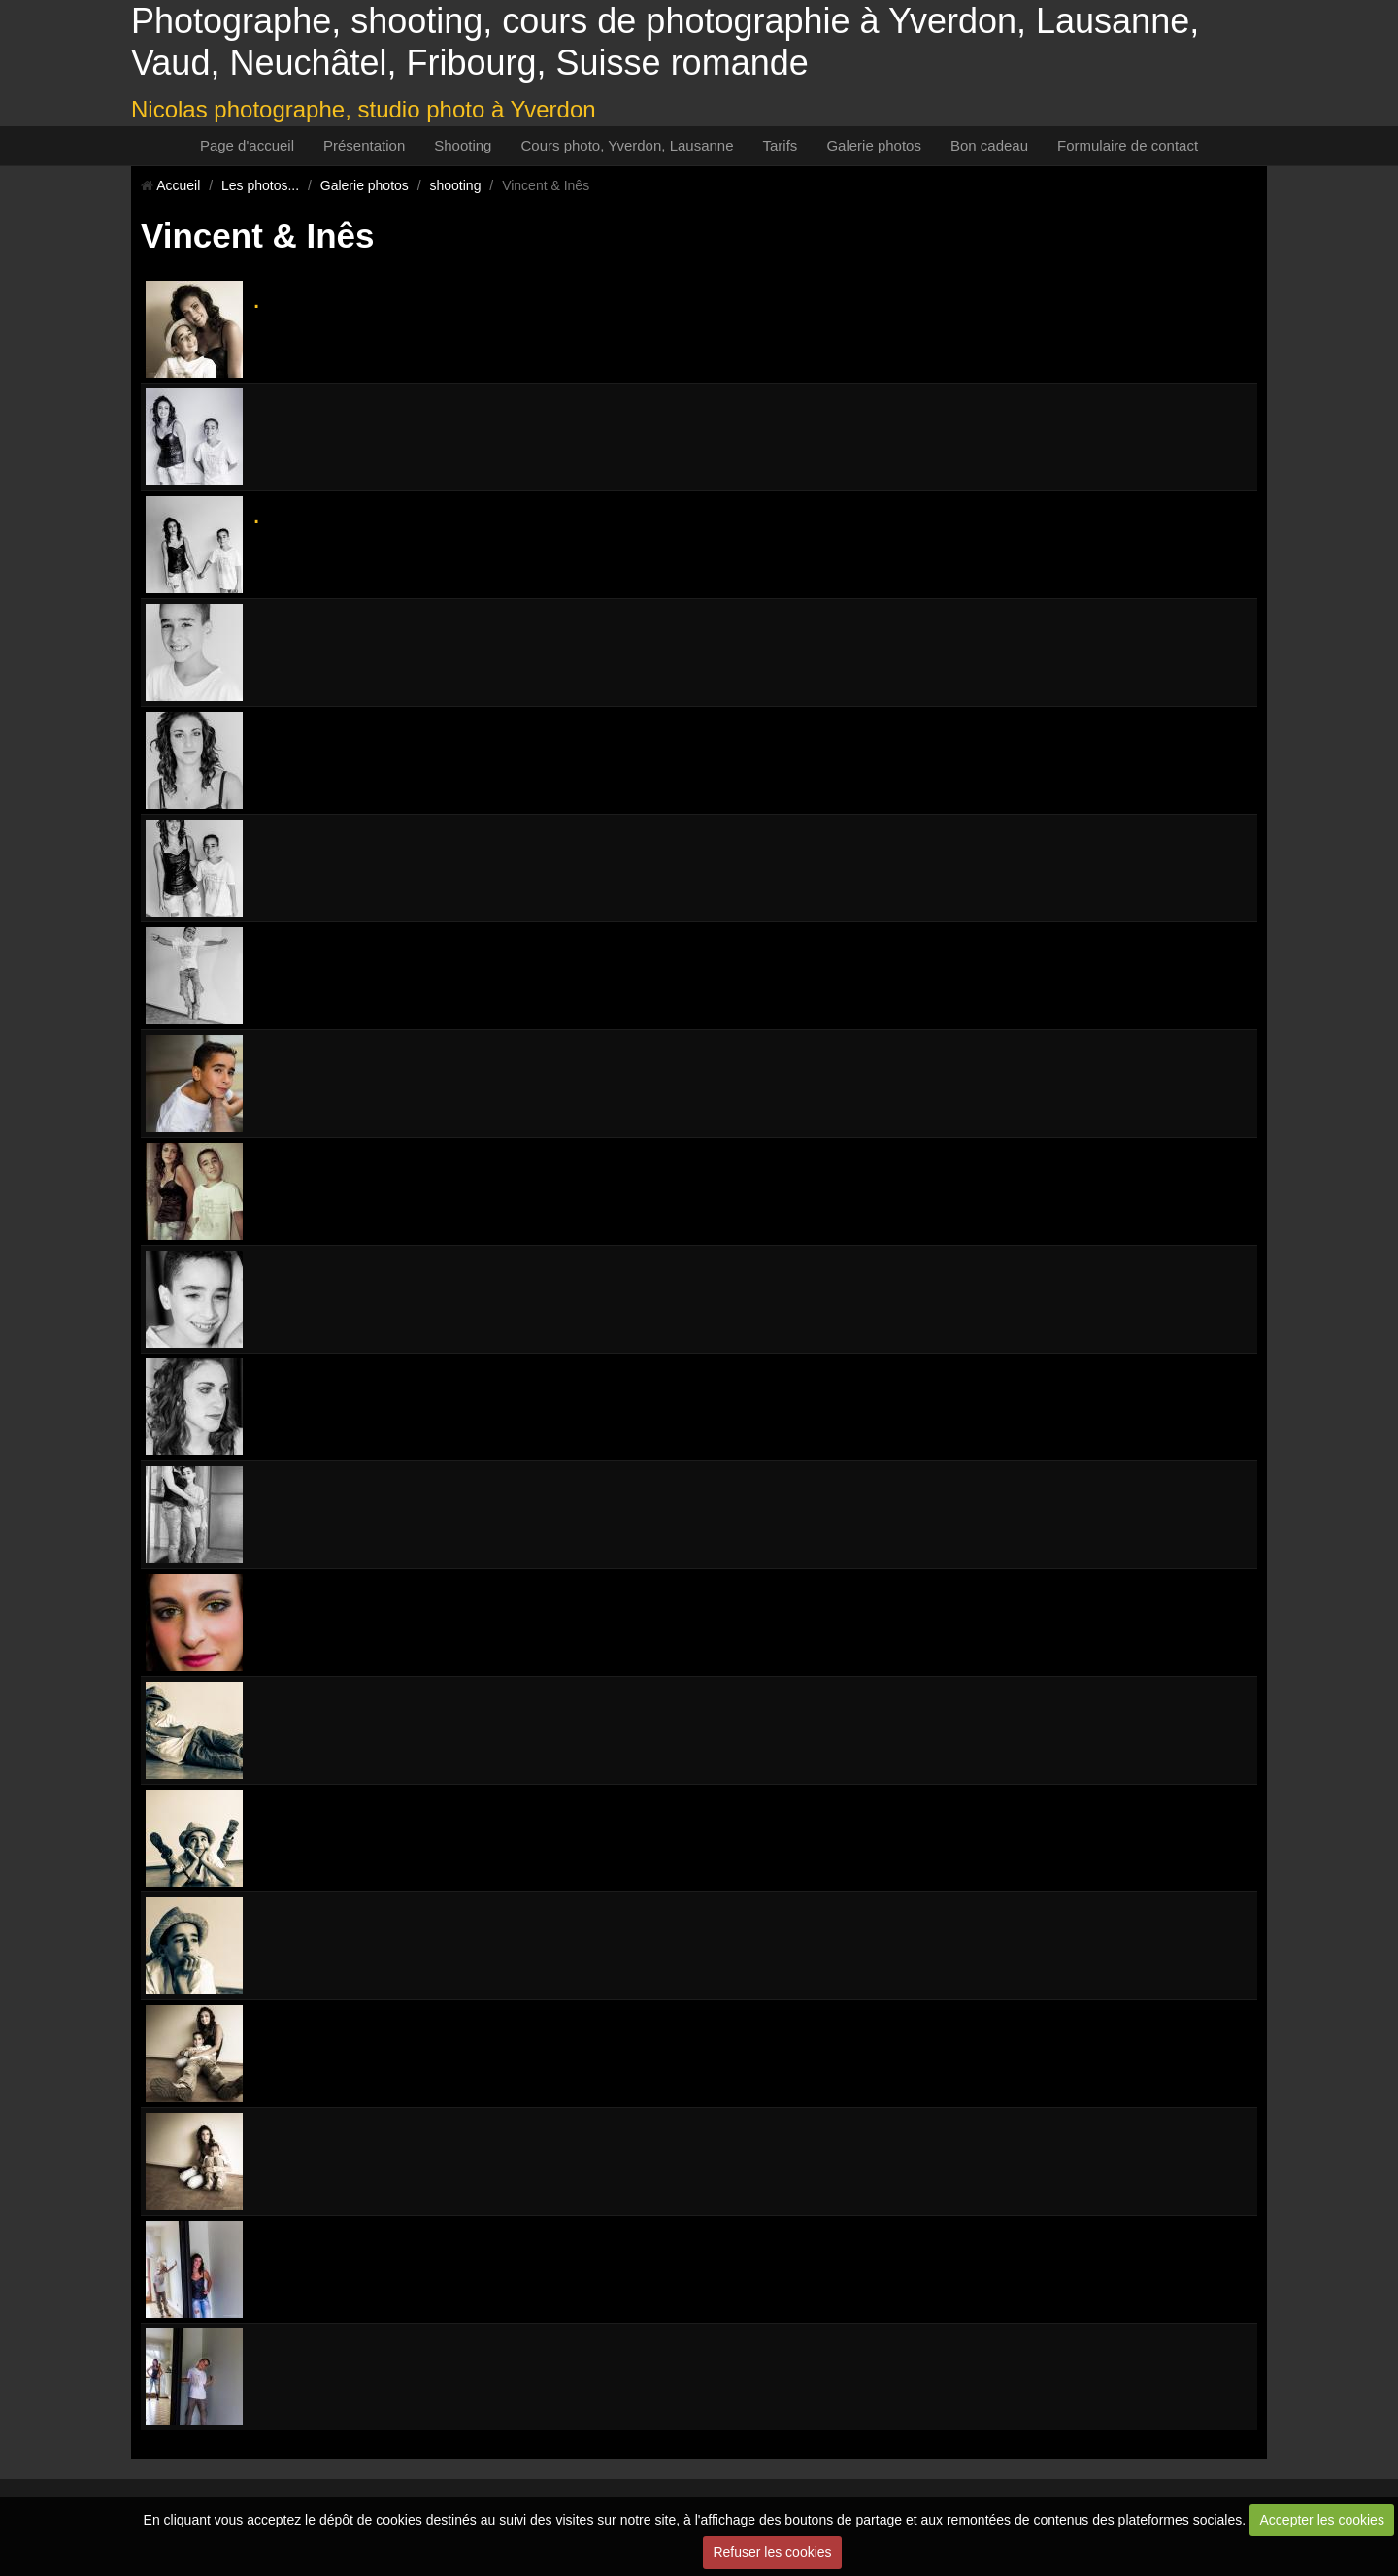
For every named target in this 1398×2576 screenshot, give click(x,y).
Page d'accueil (247, 145)
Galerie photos (873, 145)
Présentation (364, 145)
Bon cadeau (989, 145)
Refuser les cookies (772, 2551)
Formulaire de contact (1127, 145)
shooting (456, 185)
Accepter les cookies (1322, 2519)
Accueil (178, 185)
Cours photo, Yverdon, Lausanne (626, 145)
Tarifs (780, 145)
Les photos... (260, 185)
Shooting (462, 145)
